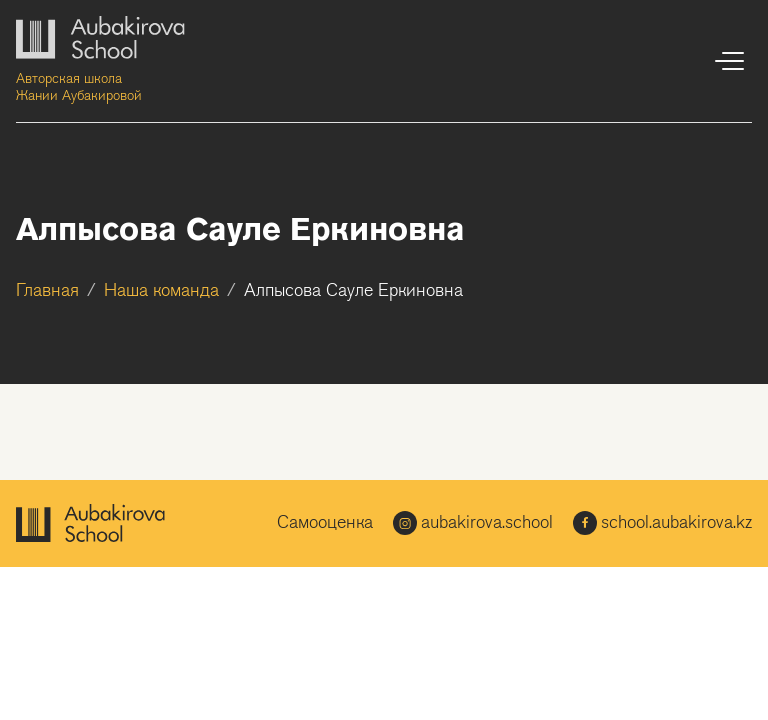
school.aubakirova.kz (662, 523)
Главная (47, 291)
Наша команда (161, 291)
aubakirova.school (473, 523)
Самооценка (325, 523)
